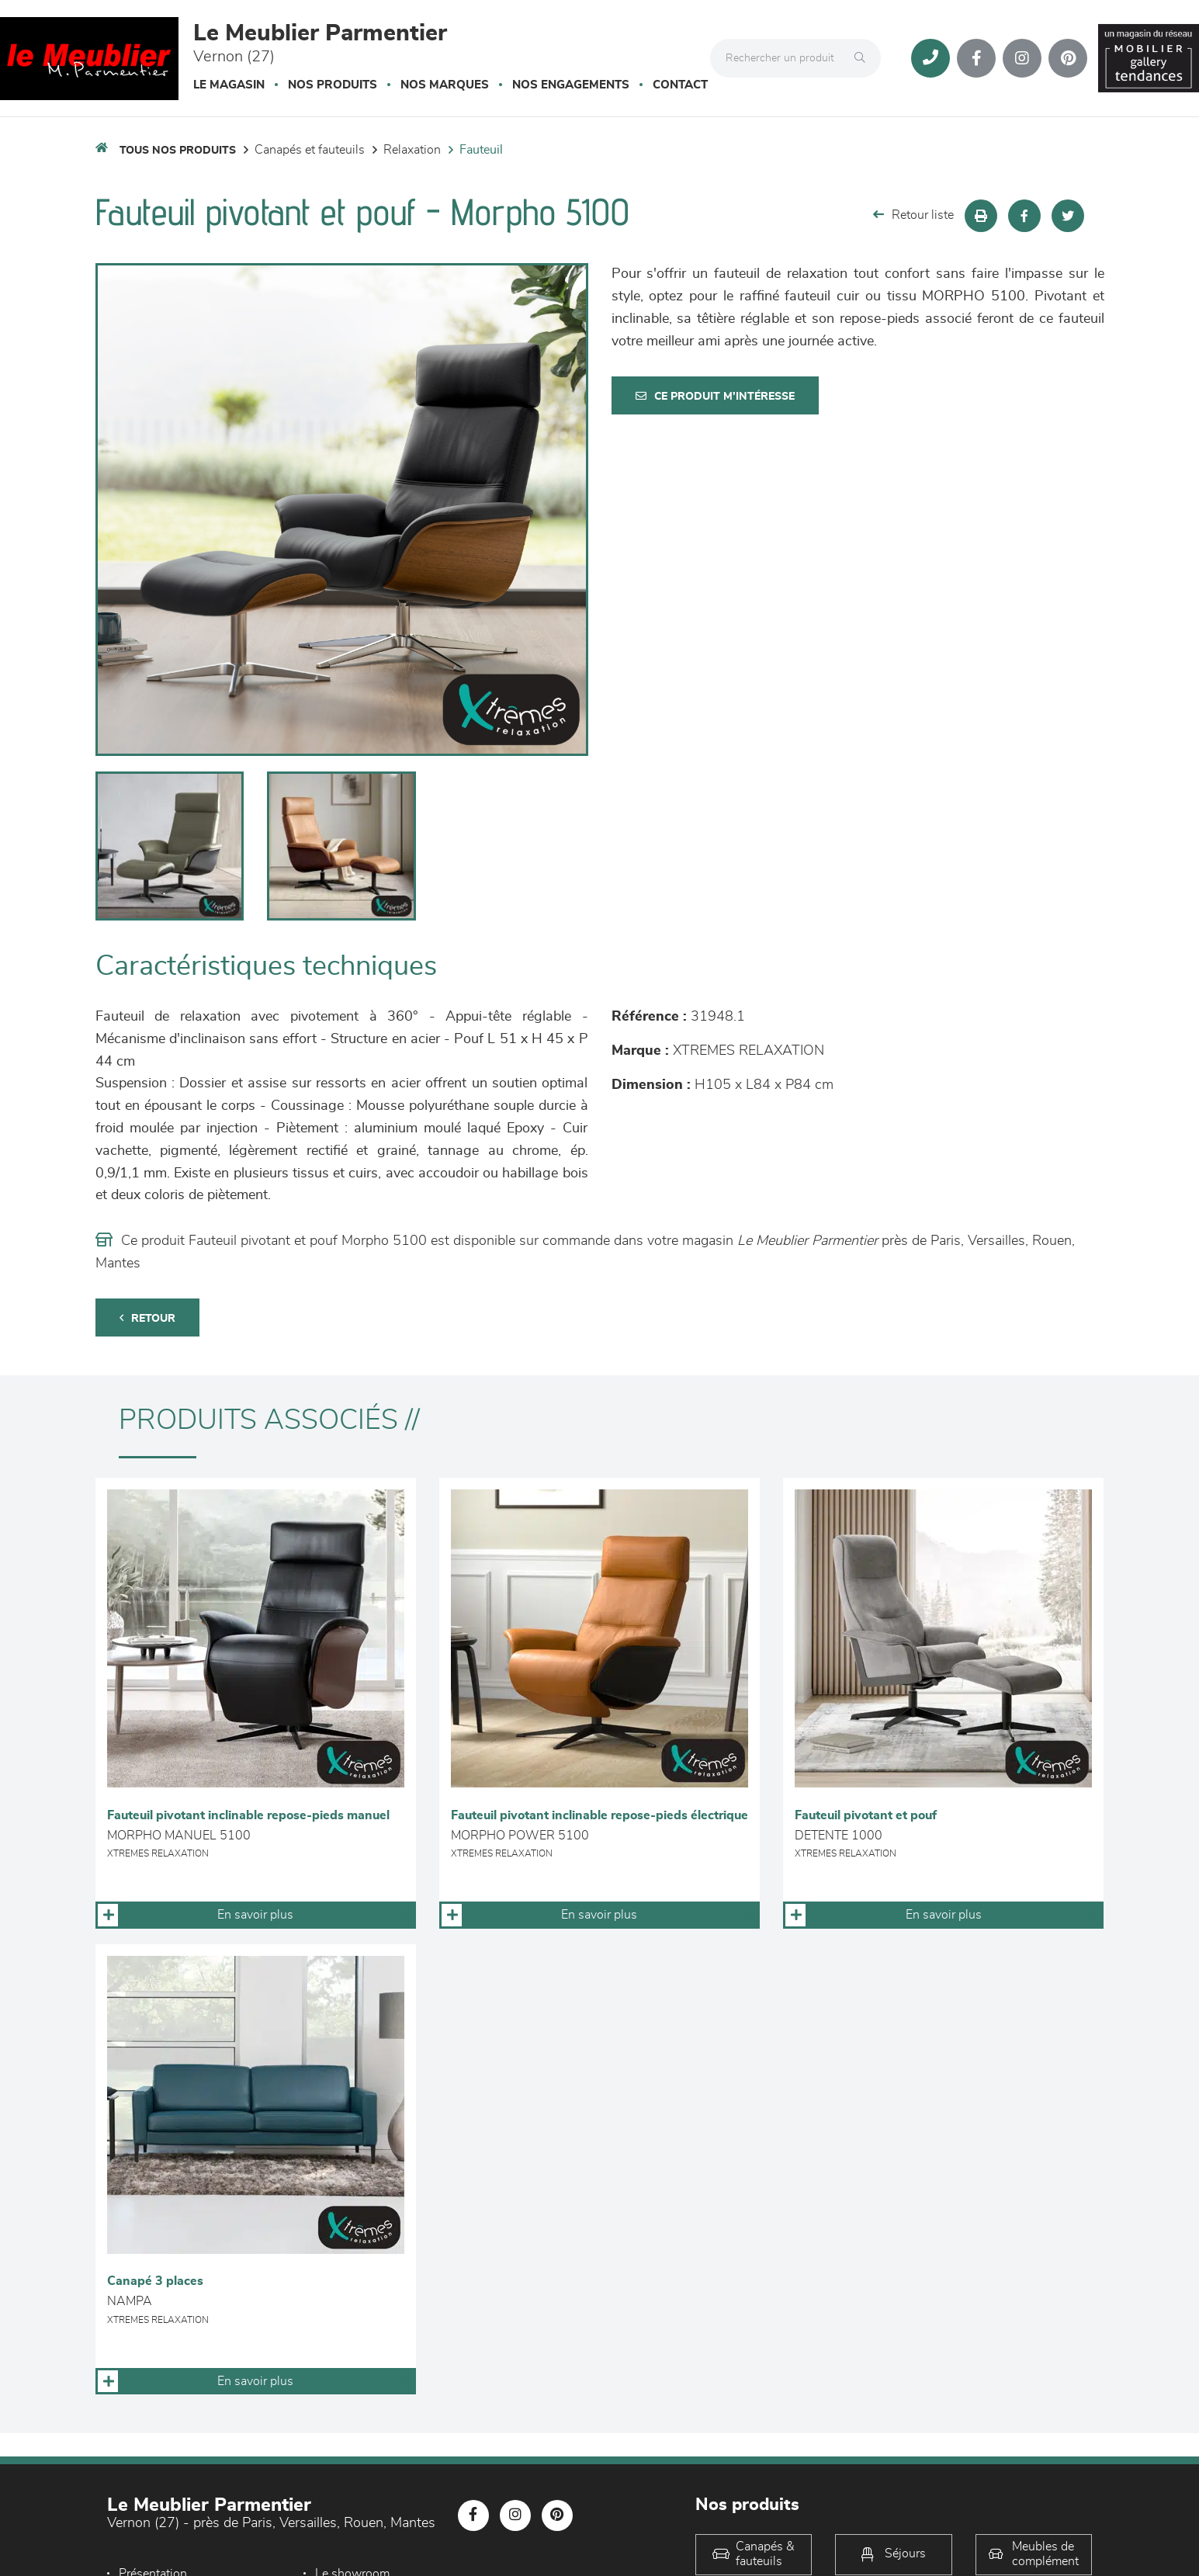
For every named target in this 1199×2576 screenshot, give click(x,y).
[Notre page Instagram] (1022, 58)
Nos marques (444, 85)
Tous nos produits (178, 150)
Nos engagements (570, 85)
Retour (147, 1318)
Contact (680, 85)
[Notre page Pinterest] (1067, 58)
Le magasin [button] (229, 85)
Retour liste (913, 214)
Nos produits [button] (332, 85)
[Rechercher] (864, 58)
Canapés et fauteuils (310, 150)
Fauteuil (481, 150)
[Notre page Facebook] (976, 58)
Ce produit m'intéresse (715, 396)
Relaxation (412, 150)
